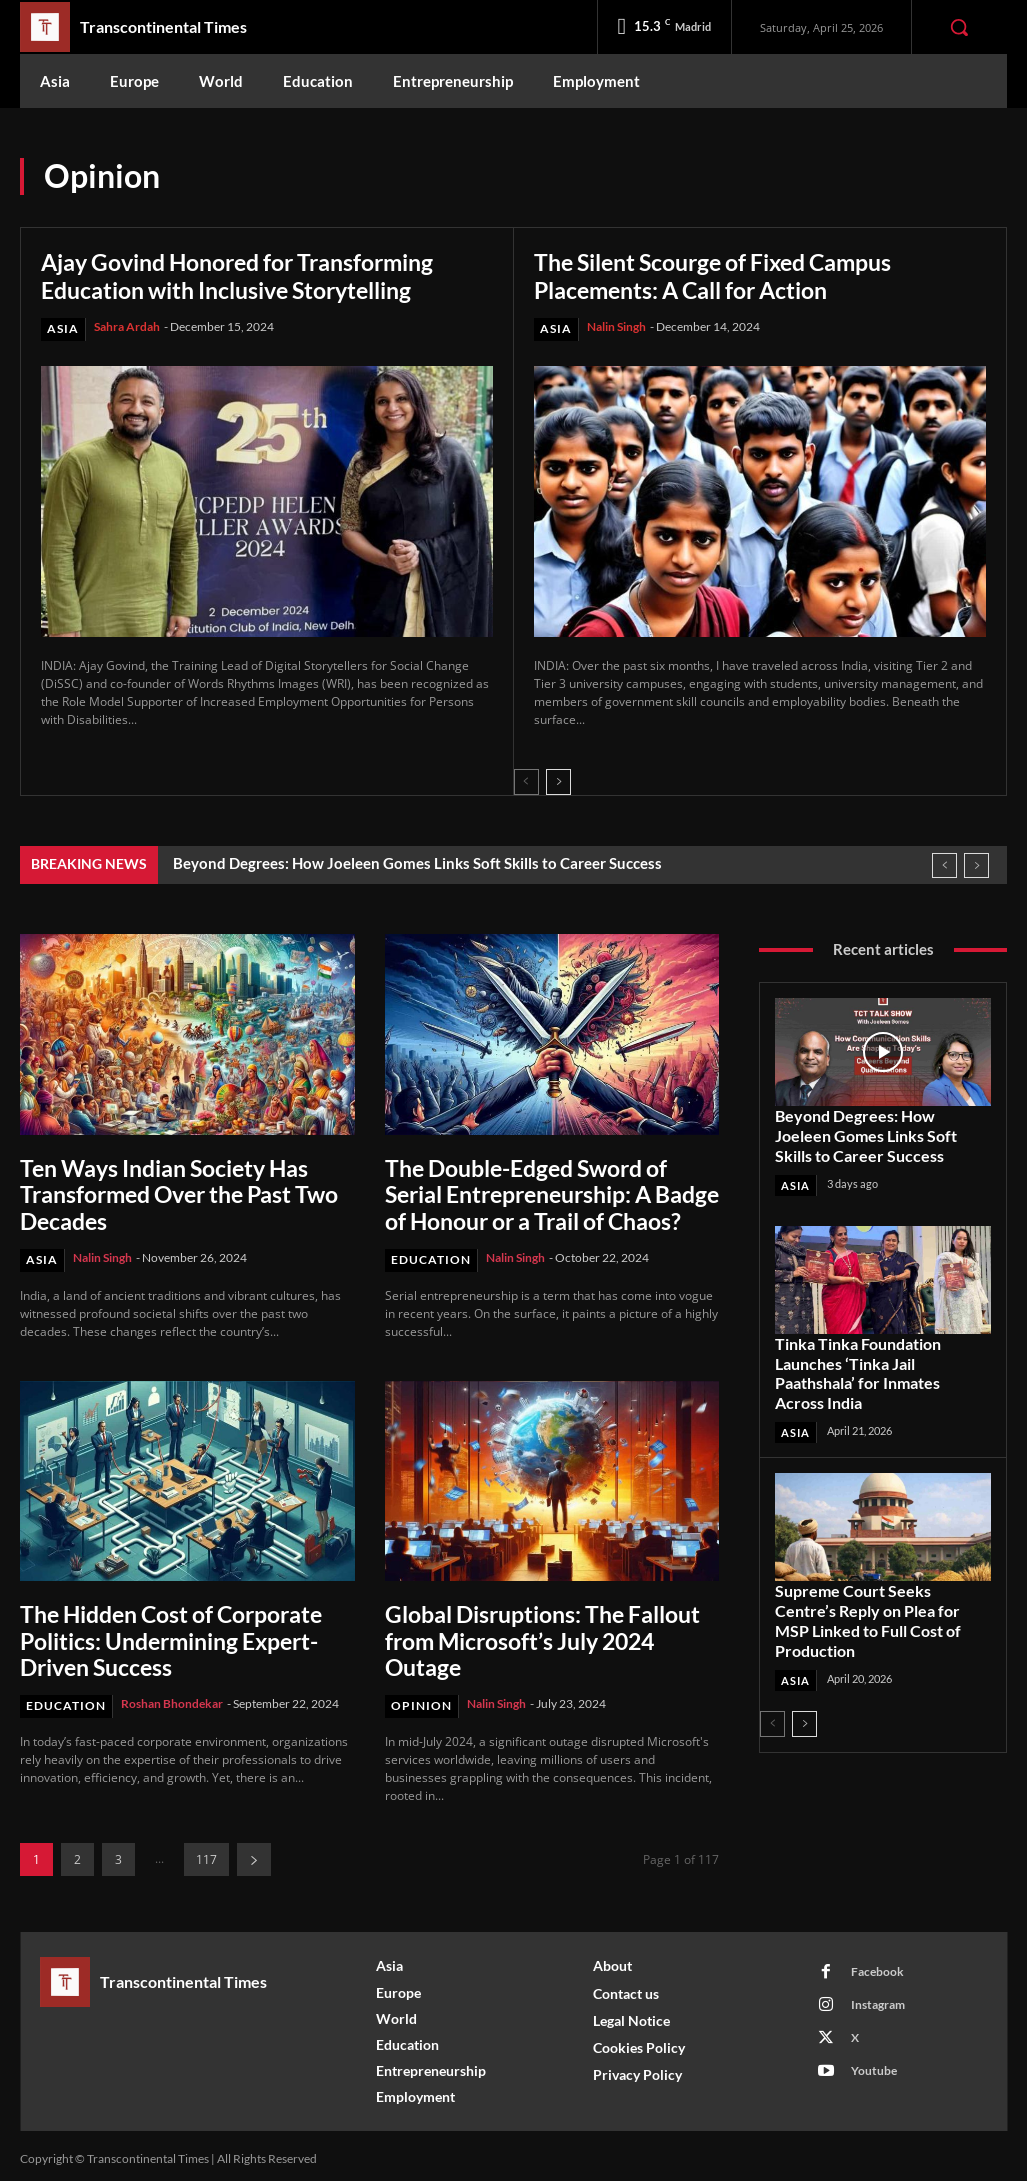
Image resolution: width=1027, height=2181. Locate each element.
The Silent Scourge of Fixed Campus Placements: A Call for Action (726, 275)
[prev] (944, 865)
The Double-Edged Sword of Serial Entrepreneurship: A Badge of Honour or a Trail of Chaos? (550, 1193)
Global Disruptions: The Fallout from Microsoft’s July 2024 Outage (540, 1636)
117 (206, 1852)
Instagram (877, 1998)
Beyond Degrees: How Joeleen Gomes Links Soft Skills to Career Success (417, 863)
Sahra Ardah (127, 326)
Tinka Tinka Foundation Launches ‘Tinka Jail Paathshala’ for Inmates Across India (880, 1367)
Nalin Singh (616, 326)
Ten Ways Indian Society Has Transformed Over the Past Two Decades (177, 1193)
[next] (976, 865)
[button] (959, 27)
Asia (63, 328)
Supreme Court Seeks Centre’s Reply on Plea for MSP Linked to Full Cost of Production (882, 1601)
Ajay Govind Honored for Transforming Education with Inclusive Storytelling (251, 275)
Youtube (873, 2064)
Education (431, 1256)
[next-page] (558, 782)
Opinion (421, 1699)
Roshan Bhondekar (172, 1697)
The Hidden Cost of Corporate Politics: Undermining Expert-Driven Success (170, 1636)
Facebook (876, 1965)
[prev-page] (526, 782)
